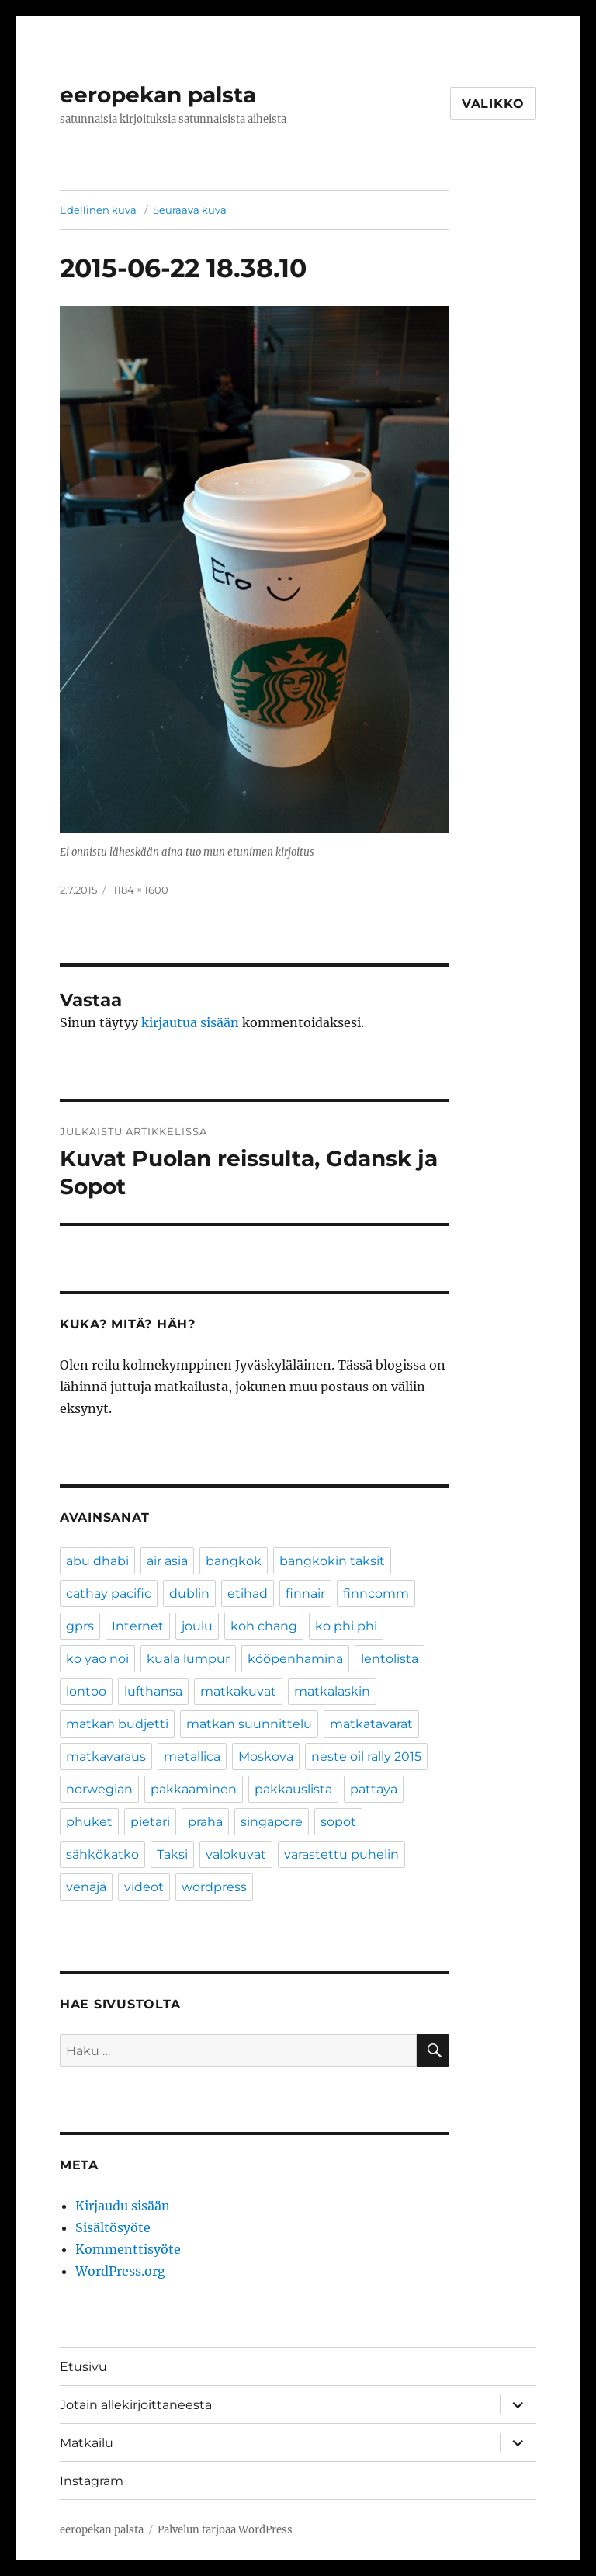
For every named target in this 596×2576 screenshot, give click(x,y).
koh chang (263, 1626)
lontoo (86, 1691)
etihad (247, 1593)
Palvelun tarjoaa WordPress (225, 2529)
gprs (80, 1626)
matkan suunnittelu (249, 1724)
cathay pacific (108, 1593)
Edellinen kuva (98, 209)
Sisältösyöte (113, 2227)
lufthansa (153, 1691)
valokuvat (236, 1854)
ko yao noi (97, 1658)
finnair (305, 1593)
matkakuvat (238, 1691)
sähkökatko (102, 1854)
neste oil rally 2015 (366, 1756)
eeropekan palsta (158, 95)
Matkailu (86, 2442)
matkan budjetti (117, 1724)
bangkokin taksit (332, 1561)
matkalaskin (332, 1691)
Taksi (172, 1854)
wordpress (214, 1887)
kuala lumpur (188, 1658)
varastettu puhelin (341, 1854)
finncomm (376, 1593)
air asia (167, 1561)
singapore (272, 1821)
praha (205, 1821)
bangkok (234, 1561)
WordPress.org (120, 2271)
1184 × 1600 (140, 890)
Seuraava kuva (190, 209)
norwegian (99, 1789)
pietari (150, 1821)
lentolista (389, 1658)
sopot (338, 1821)
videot (144, 1887)
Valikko (493, 103)
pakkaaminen (194, 1789)
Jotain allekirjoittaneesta (136, 2404)
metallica (192, 1756)
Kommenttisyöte (128, 2249)
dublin (189, 1593)
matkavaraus (106, 1756)
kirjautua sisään (190, 1022)
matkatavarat (371, 1724)
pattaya (373, 1789)
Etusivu (83, 2366)
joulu (197, 1626)
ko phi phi (346, 1626)
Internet (138, 1626)
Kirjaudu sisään (122, 2205)
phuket (89, 1821)
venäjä (86, 1887)
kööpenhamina (295, 1658)
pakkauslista (293, 1789)
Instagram (91, 2481)
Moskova (265, 1756)
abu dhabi (97, 1561)
